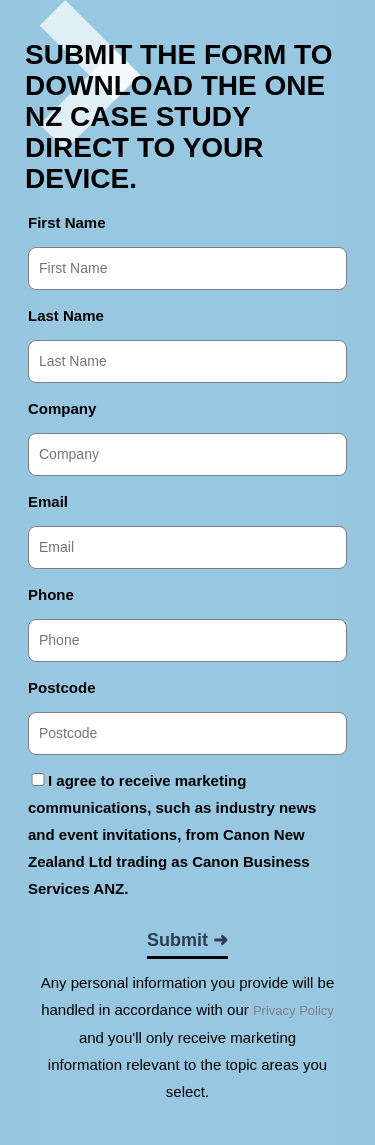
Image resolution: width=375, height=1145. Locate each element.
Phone (51, 594)
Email (48, 501)
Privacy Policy (293, 1010)
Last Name (66, 315)
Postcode (62, 687)
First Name (67, 222)
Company (62, 408)
